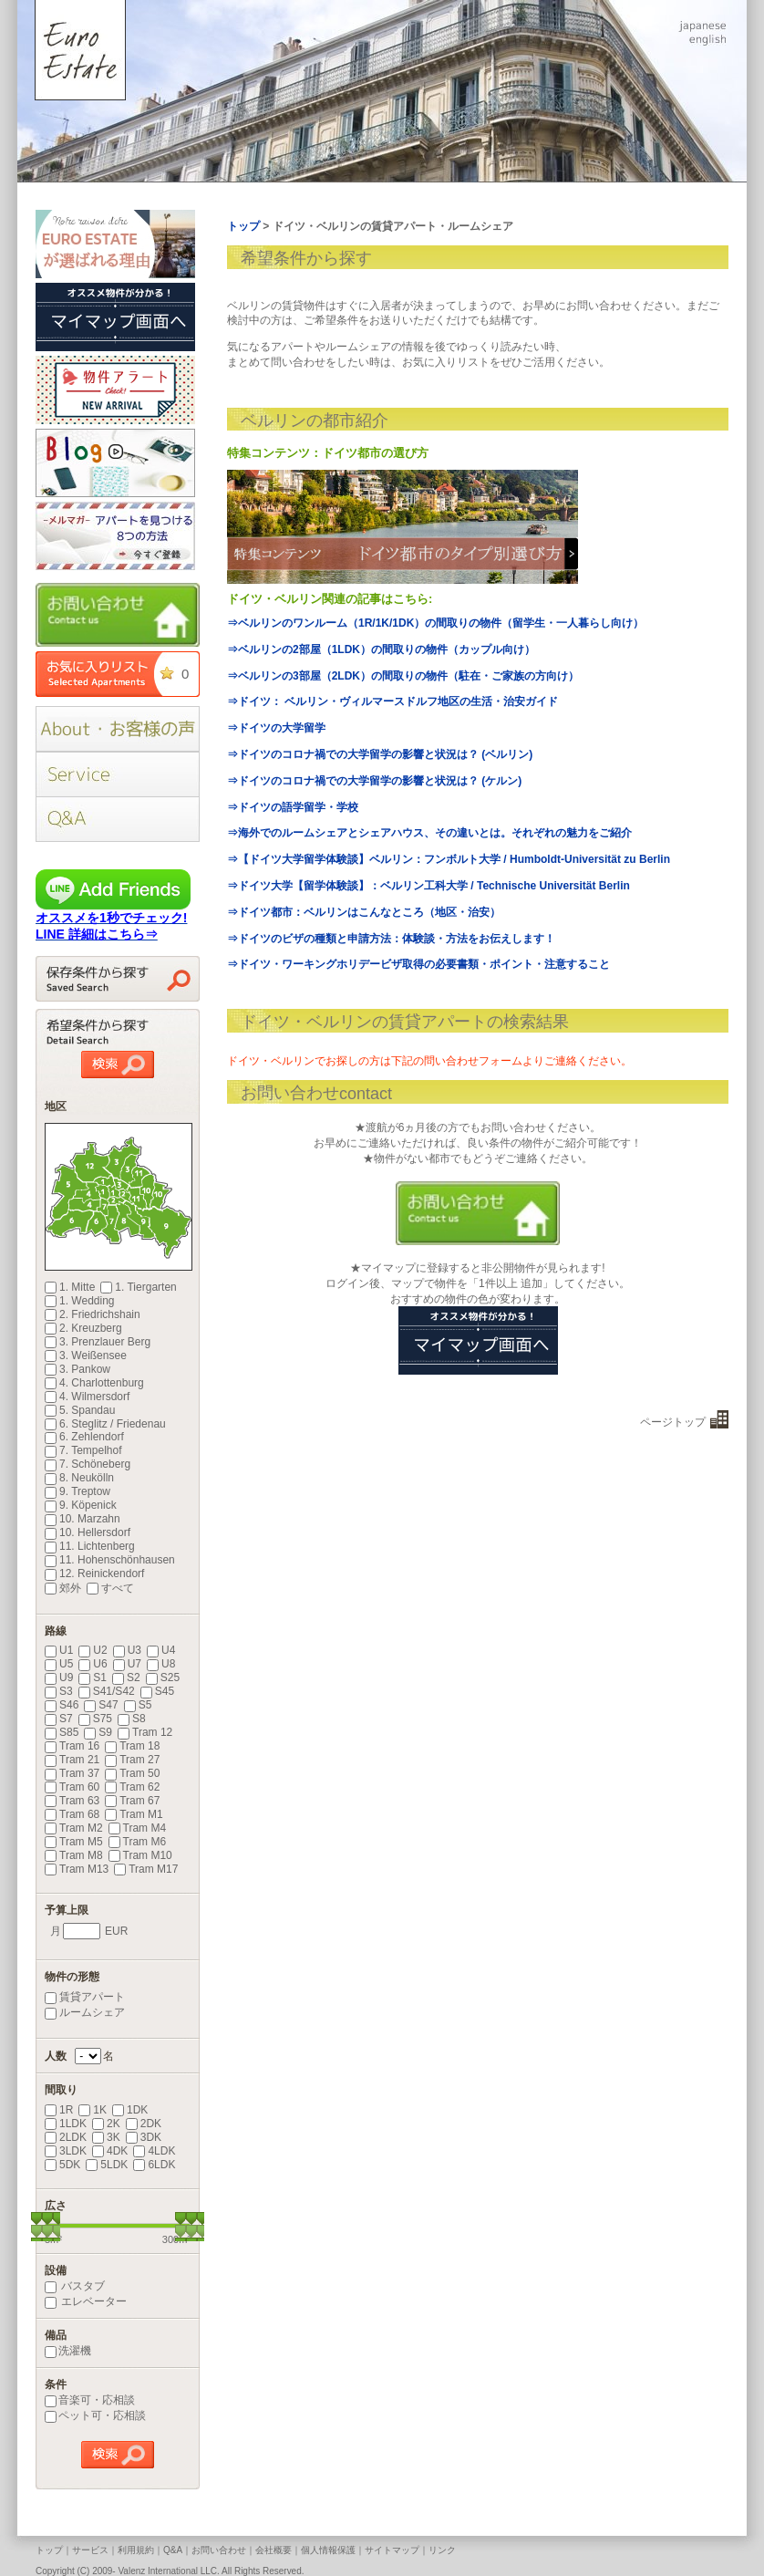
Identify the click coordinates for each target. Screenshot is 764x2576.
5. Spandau (80, 1410)
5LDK (107, 2164)
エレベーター (86, 2301)
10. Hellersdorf (87, 1532)
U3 (127, 1650)
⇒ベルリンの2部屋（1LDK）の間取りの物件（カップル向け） (381, 649)
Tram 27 (132, 1759)
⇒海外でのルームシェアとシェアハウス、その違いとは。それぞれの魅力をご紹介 (429, 832)
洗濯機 (68, 2350)
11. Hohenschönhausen (110, 1559)
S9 (98, 1732)
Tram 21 (72, 1759)
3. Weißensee (86, 1355)
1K (92, 2109)
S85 (61, 1732)
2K (106, 2123)
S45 (157, 1691)
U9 (59, 1677)
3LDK (66, 2151)
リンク (442, 2550)
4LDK (154, 2151)
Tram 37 (72, 1773)
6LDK (154, 2164)
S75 (95, 1718)
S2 (126, 1677)
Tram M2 (74, 1828)
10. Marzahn (82, 1518)
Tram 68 (72, 1814)
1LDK (66, 2123)
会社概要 (273, 2550)
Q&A (172, 2550)
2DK (143, 2123)
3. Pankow (77, 1369)
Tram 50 (132, 1773)
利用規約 (136, 2550)
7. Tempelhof (83, 1450)
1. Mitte (70, 1287)
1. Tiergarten (138, 1287)
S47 (101, 1704)
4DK (110, 2151)
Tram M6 (137, 1841)
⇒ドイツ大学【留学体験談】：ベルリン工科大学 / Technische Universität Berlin (428, 885)
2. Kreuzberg (83, 1328)
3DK (143, 2137)
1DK (130, 2109)
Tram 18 (132, 1746)
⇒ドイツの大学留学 (276, 728)
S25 (163, 1677)
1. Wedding (80, 1300)
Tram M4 (137, 1828)
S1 (92, 1677)
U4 (161, 1650)
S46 (61, 1704)
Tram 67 (132, 1800)
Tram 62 (132, 1787)
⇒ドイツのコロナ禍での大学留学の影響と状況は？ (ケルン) (374, 780)
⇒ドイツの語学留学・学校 (292, 807)
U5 (59, 1663)
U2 (92, 1650)
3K (106, 2137)
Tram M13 (76, 1869)
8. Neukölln (79, 1477)
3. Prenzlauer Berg (97, 1341)
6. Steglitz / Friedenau (105, 1424)
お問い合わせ (218, 2550)
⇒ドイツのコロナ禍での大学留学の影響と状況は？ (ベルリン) (379, 754)
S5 (138, 1704)
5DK (62, 2164)
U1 (59, 1650)
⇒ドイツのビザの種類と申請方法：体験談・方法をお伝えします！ (391, 938)
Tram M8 (74, 1855)
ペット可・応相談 (95, 2415)
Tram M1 (134, 1814)
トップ (49, 2550)
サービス (90, 2550)
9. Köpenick (81, 1505)
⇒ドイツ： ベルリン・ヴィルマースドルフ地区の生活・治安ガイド (392, 701)
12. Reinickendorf (94, 1573)
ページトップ (673, 1422)
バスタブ (75, 2286)
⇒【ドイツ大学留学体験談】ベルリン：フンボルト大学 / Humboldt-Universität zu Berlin (448, 859)
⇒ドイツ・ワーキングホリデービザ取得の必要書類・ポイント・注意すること (418, 964)
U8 (161, 1663)
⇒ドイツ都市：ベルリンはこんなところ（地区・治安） (364, 912)
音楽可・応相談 (90, 2400)
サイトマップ (392, 2550)
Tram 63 (72, 1800)
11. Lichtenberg (90, 1546)
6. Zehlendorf (84, 1436)
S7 (59, 1718)
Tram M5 (74, 1841)
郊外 (63, 1588)
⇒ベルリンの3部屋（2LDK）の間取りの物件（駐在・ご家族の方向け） (403, 676)
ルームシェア (85, 2012)
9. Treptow (77, 1491)
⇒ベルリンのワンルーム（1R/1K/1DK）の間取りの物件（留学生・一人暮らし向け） (435, 623)
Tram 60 (72, 1787)
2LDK (66, 2137)
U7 (127, 1663)
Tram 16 (72, 1746)
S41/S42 (106, 1691)
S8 (132, 1718)
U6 (92, 1663)
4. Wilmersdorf (87, 1396)
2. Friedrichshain (92, 1314)
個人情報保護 (328, 2550)
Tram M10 (140, 1855)
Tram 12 (145, 1732)
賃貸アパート (85, 1996)
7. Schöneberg (87, 1464)
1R (59, 2109)
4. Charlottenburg (94, 1382)
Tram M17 (146, 1869)
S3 (59, 1691)
